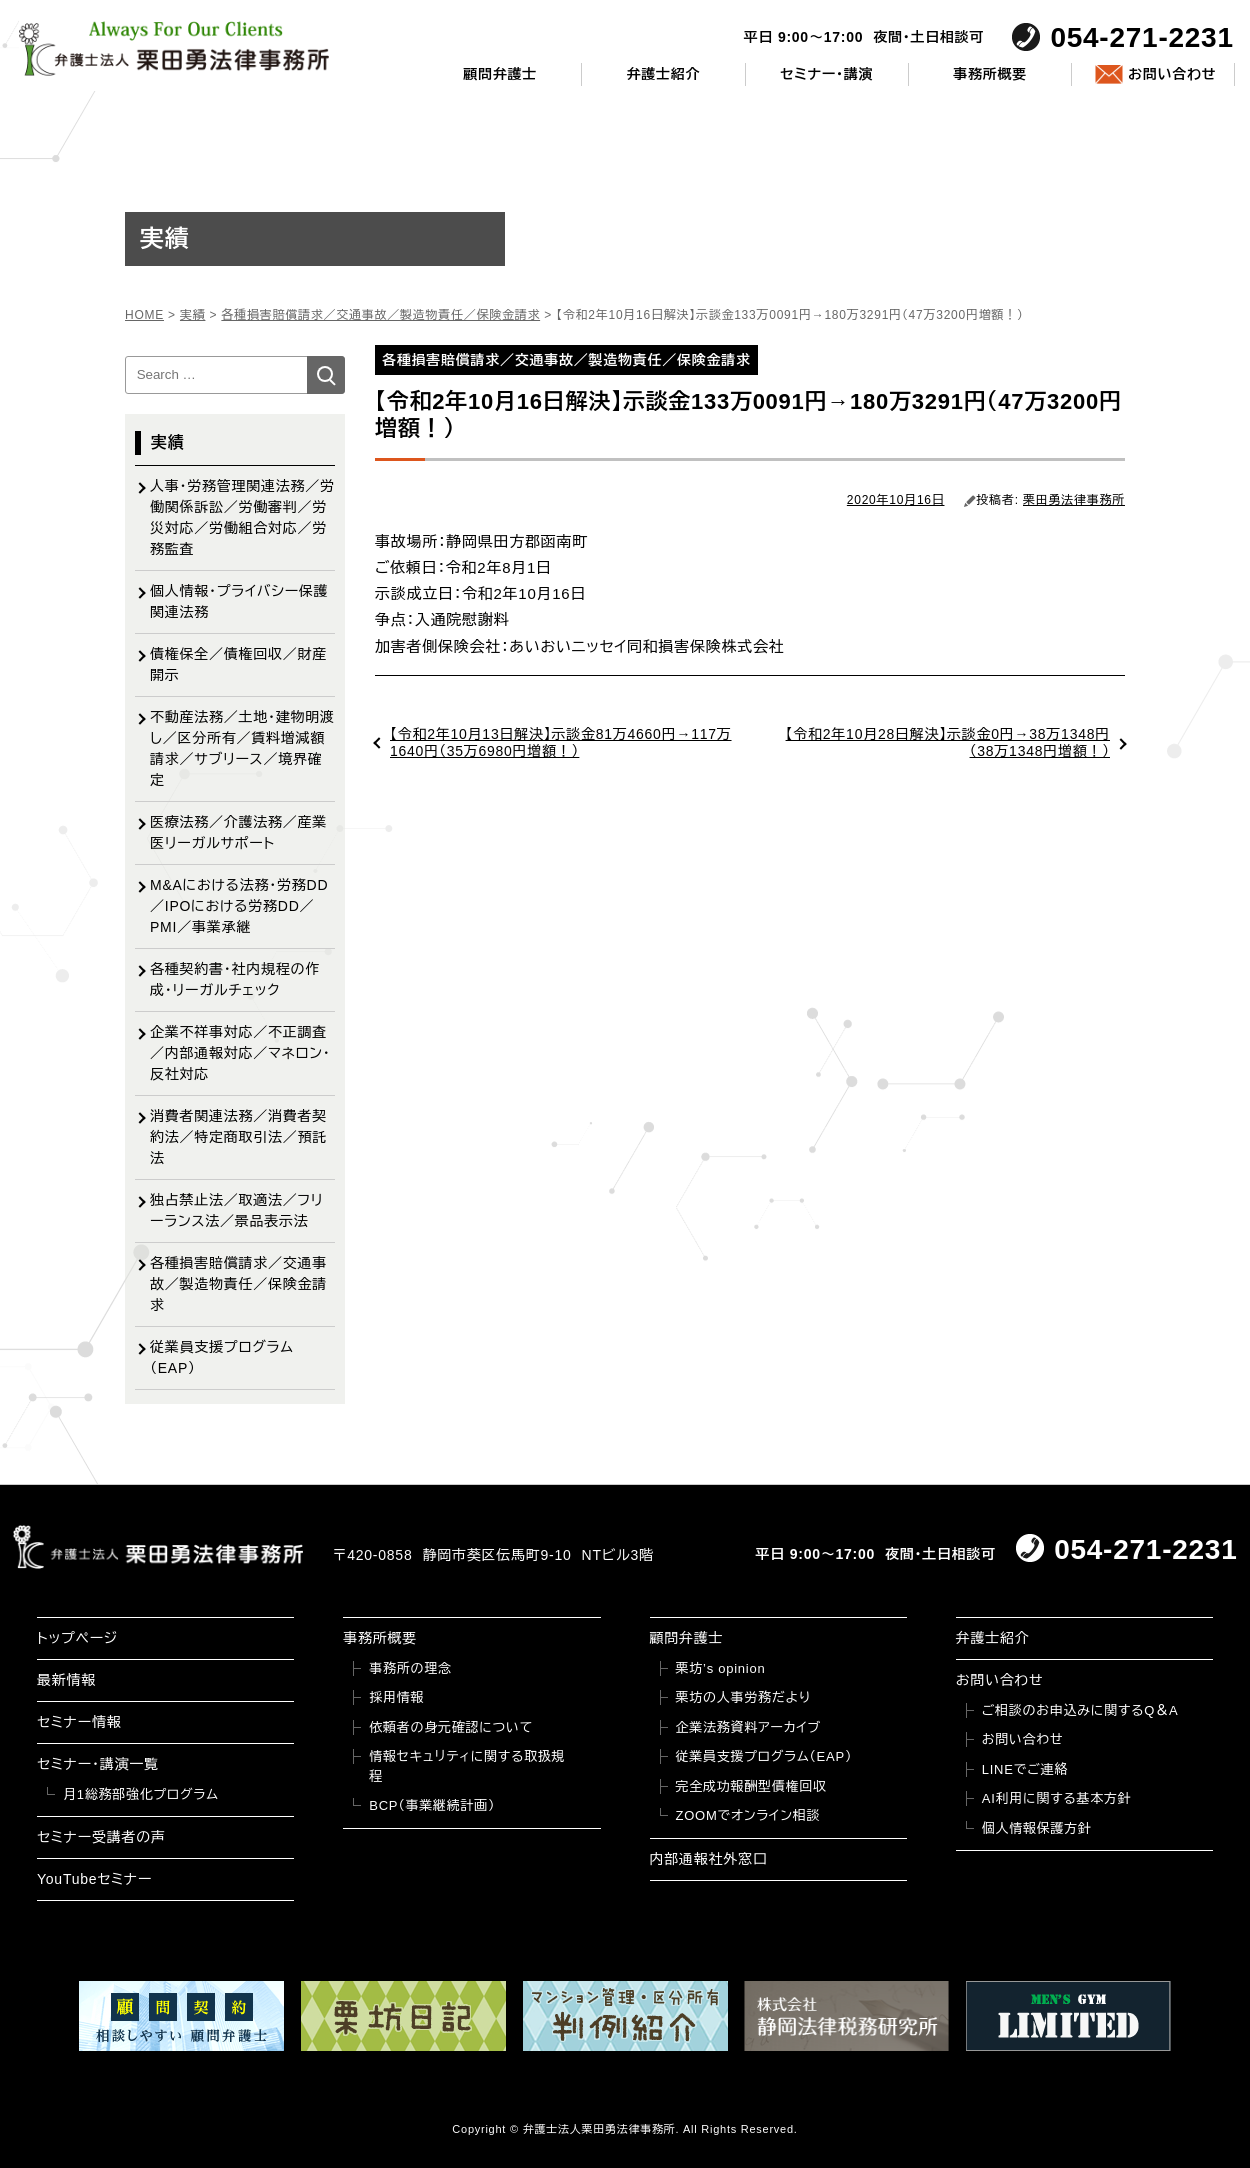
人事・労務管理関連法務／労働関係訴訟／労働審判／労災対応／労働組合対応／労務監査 (242, 517)
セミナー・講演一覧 (98, 1764)
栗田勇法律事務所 (1074, 500)
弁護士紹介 (664, 74)
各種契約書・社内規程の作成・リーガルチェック (235, 979)
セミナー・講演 (826, 74)
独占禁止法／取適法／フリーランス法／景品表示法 (236, 1210)
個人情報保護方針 (1037, 1828)
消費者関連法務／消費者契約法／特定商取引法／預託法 (238, 1137)
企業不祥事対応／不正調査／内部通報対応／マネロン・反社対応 (240, 1053)
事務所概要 (990, 74)
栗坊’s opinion (721, 1668)
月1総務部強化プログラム (141, 1794)
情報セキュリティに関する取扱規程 (467, 1766)
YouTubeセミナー (94, 1879)
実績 (168, 442)
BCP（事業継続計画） (432, 1805)
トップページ (77, 1638)
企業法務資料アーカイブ (749, 1727)
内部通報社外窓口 (709, 1859)
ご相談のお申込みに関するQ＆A (1080, 1710)
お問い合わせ (1172, 74)
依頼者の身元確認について (451, 1727)
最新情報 (66, 1680)
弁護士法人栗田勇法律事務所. (601, 2129)
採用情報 (396, 1697)
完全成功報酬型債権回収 (751, 1786)
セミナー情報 (79, 1722)
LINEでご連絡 (1025, 1769)
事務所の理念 (410, 1668)
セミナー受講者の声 (101, 1837)
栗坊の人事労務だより (743, 1697)
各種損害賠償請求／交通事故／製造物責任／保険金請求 (238, 1284)
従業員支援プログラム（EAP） (222, 1357)
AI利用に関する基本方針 (1057, 1798)
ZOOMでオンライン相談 (748, 1815)
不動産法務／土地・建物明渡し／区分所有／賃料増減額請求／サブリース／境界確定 (242, 748)
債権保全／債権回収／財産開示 (238, 664)
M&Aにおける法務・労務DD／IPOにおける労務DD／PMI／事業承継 (239, 906)
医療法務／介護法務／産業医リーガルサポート (238, 832)
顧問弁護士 (500, 74)
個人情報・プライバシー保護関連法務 (239, 601)
